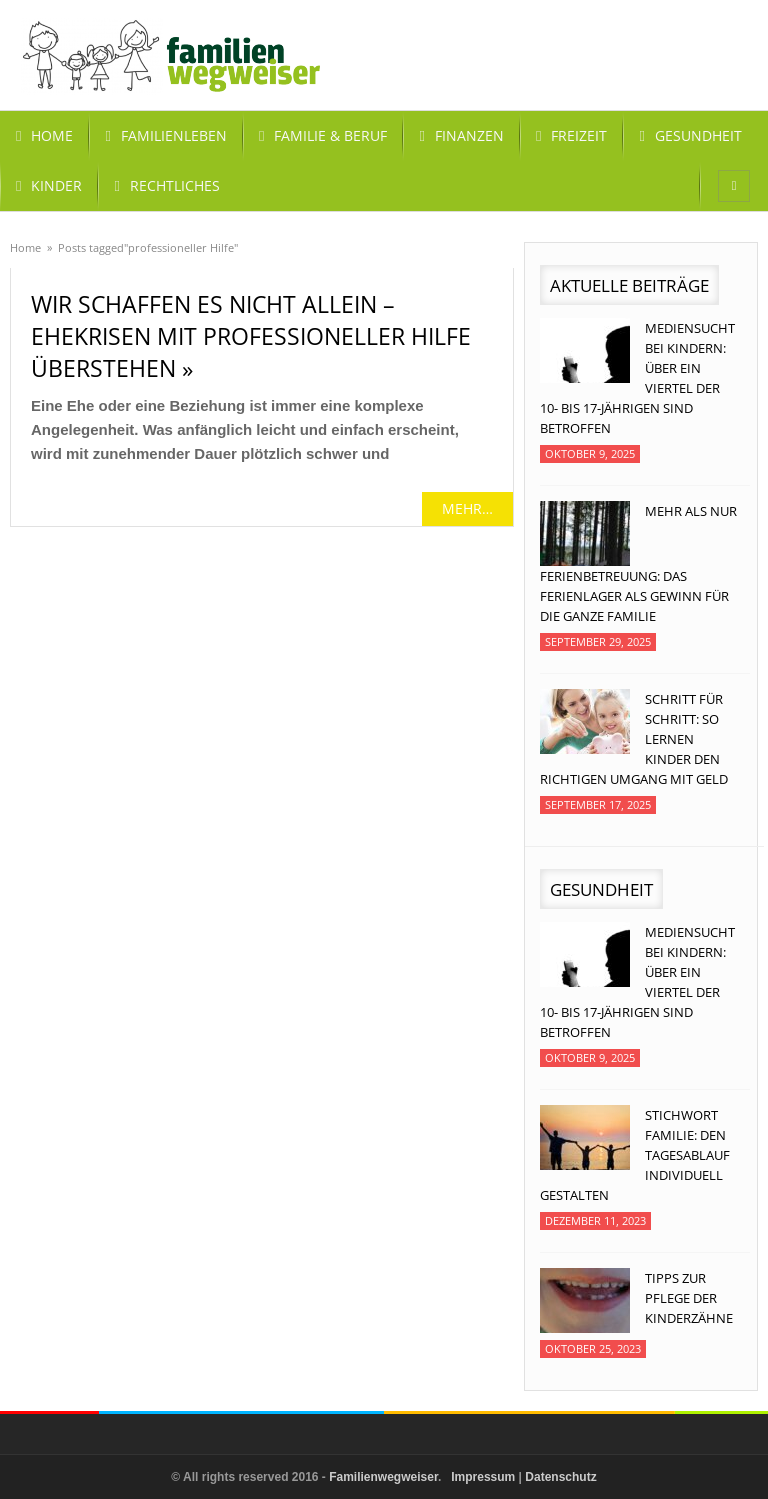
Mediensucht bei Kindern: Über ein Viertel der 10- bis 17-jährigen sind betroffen (637, 378)
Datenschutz (560, 1477)
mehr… (467, 508)
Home (25, 247)
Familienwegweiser (383, 1477)
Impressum (483, 1477)
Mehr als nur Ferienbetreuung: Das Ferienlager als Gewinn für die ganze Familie (638, 563)
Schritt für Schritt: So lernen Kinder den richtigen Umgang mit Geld (634, 739)
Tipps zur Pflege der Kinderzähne (689, 1298)
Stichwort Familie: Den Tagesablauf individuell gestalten (635, 1155)
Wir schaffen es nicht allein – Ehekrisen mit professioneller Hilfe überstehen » (251, 336)
